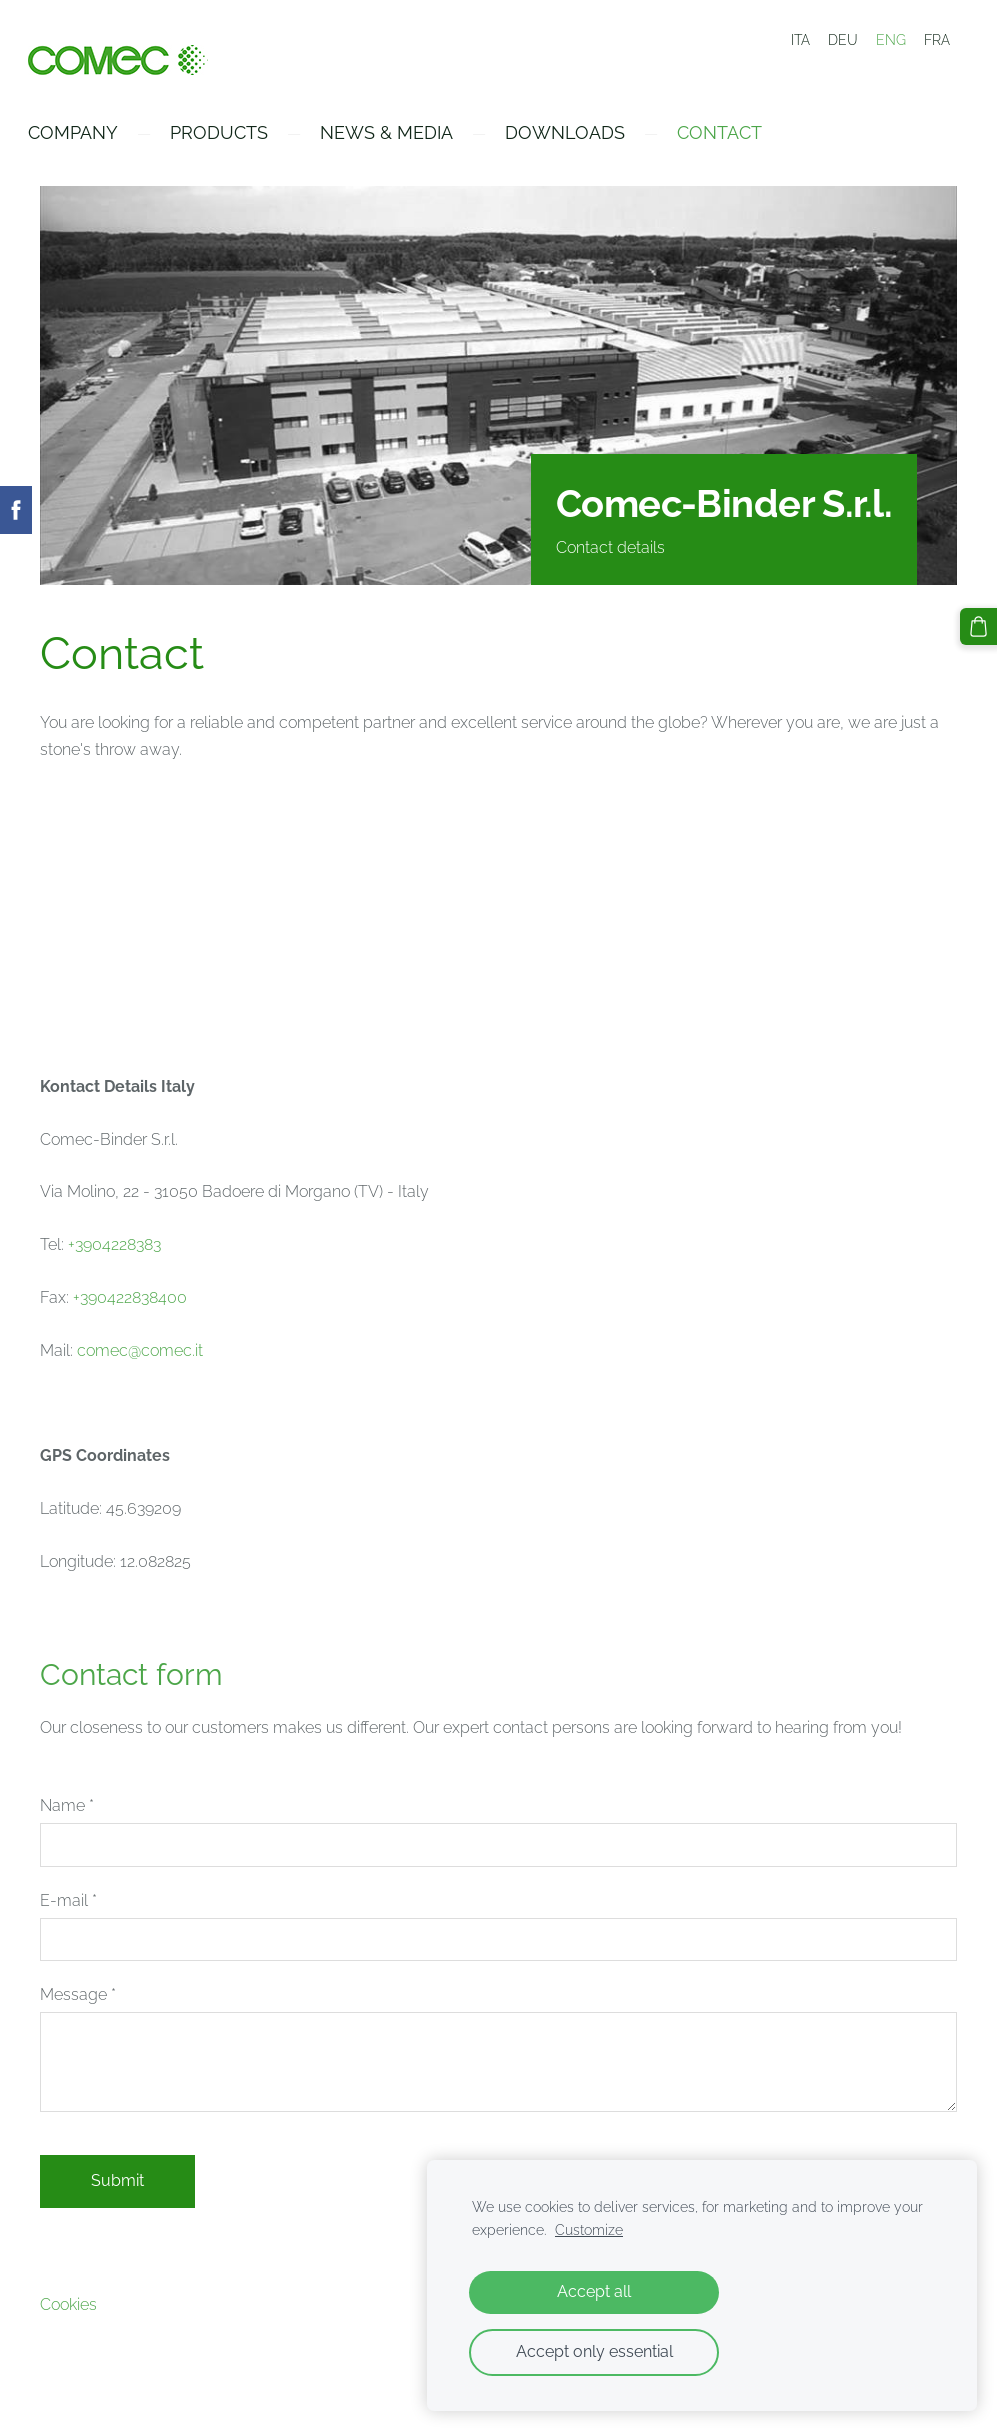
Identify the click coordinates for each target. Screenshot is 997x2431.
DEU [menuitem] (843, 40)
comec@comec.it (140, 1355)
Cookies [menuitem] (68, 2310)
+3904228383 (114, 1250)
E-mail (68, 1905)
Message (78, 2000)
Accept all (594, 2291)
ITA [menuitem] (800, 40)
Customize (589, 2229)
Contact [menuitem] (731, 138)
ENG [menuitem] (891, 40)
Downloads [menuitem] (577, 138)
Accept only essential (594, 2351)
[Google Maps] (498, 920)
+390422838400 (130, 1303)
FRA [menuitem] (937, 40)
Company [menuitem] (85, 138)
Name (67, 1811)
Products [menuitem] (231, 138)
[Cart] (980, 625)
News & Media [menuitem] (398, 138)
